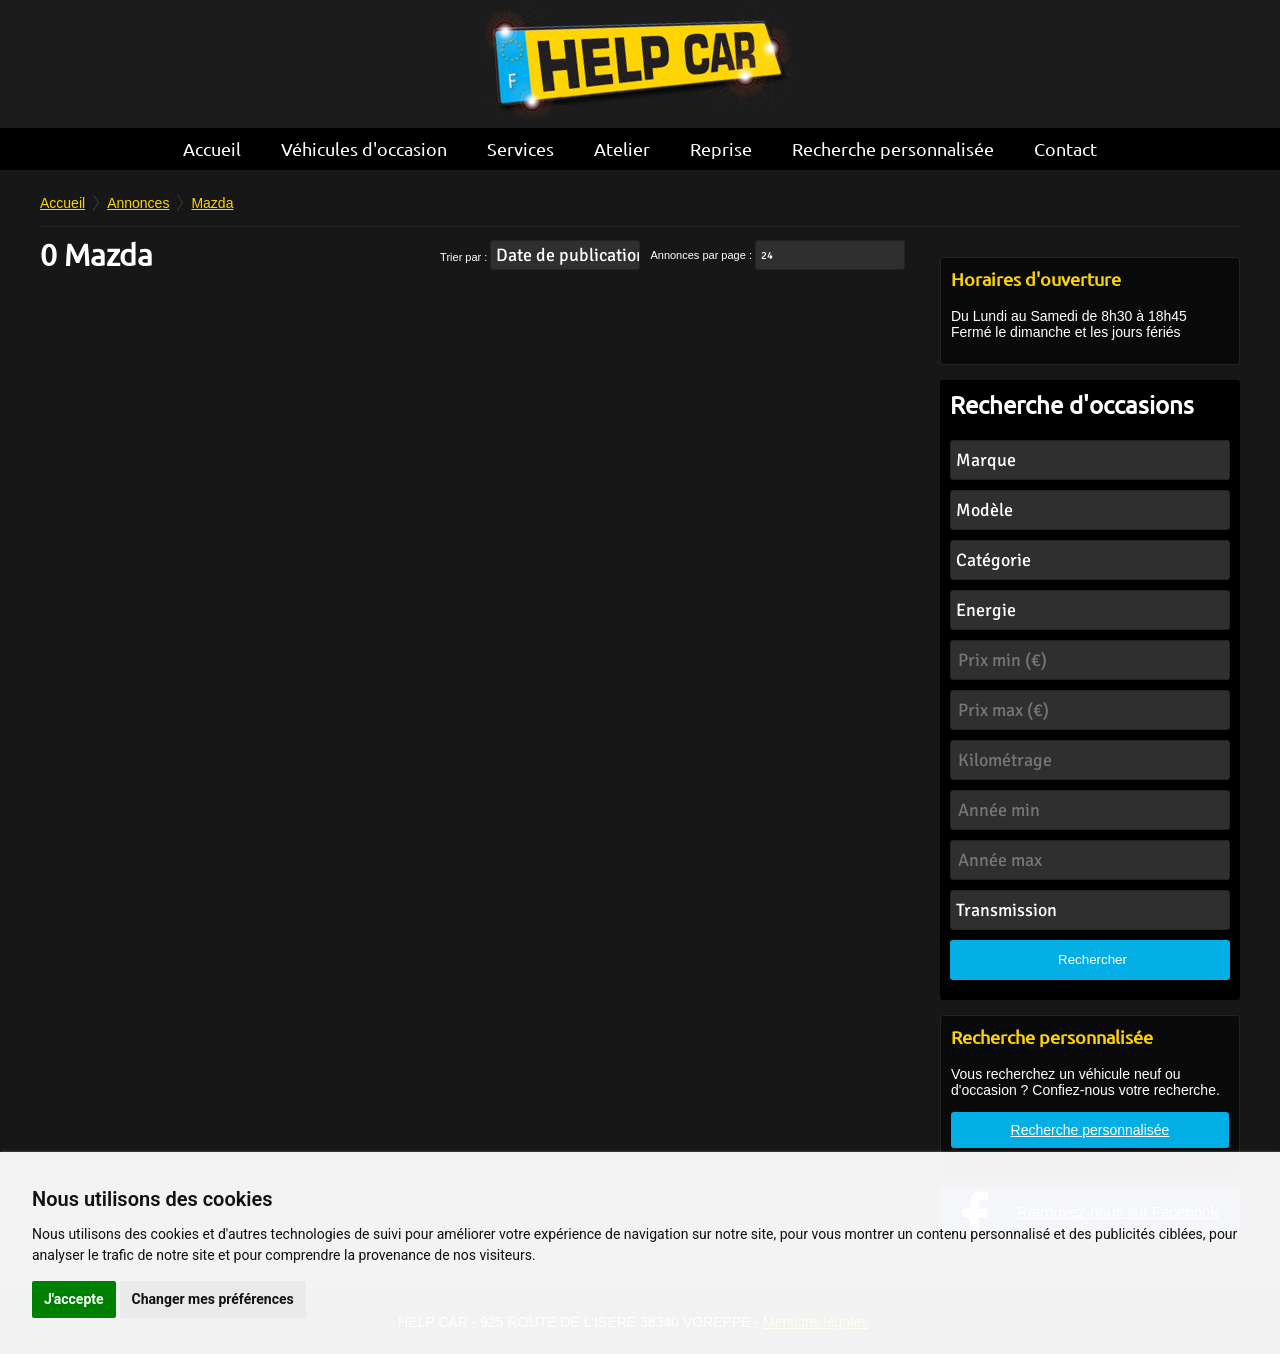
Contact (1065, 148)
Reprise (721, 148)
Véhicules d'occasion (364, 148)
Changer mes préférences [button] (213, 1299)
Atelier (622, 148)
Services (520, 148)
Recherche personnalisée (893, 148)
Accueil (212, 148)
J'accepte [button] (74, 1299)
